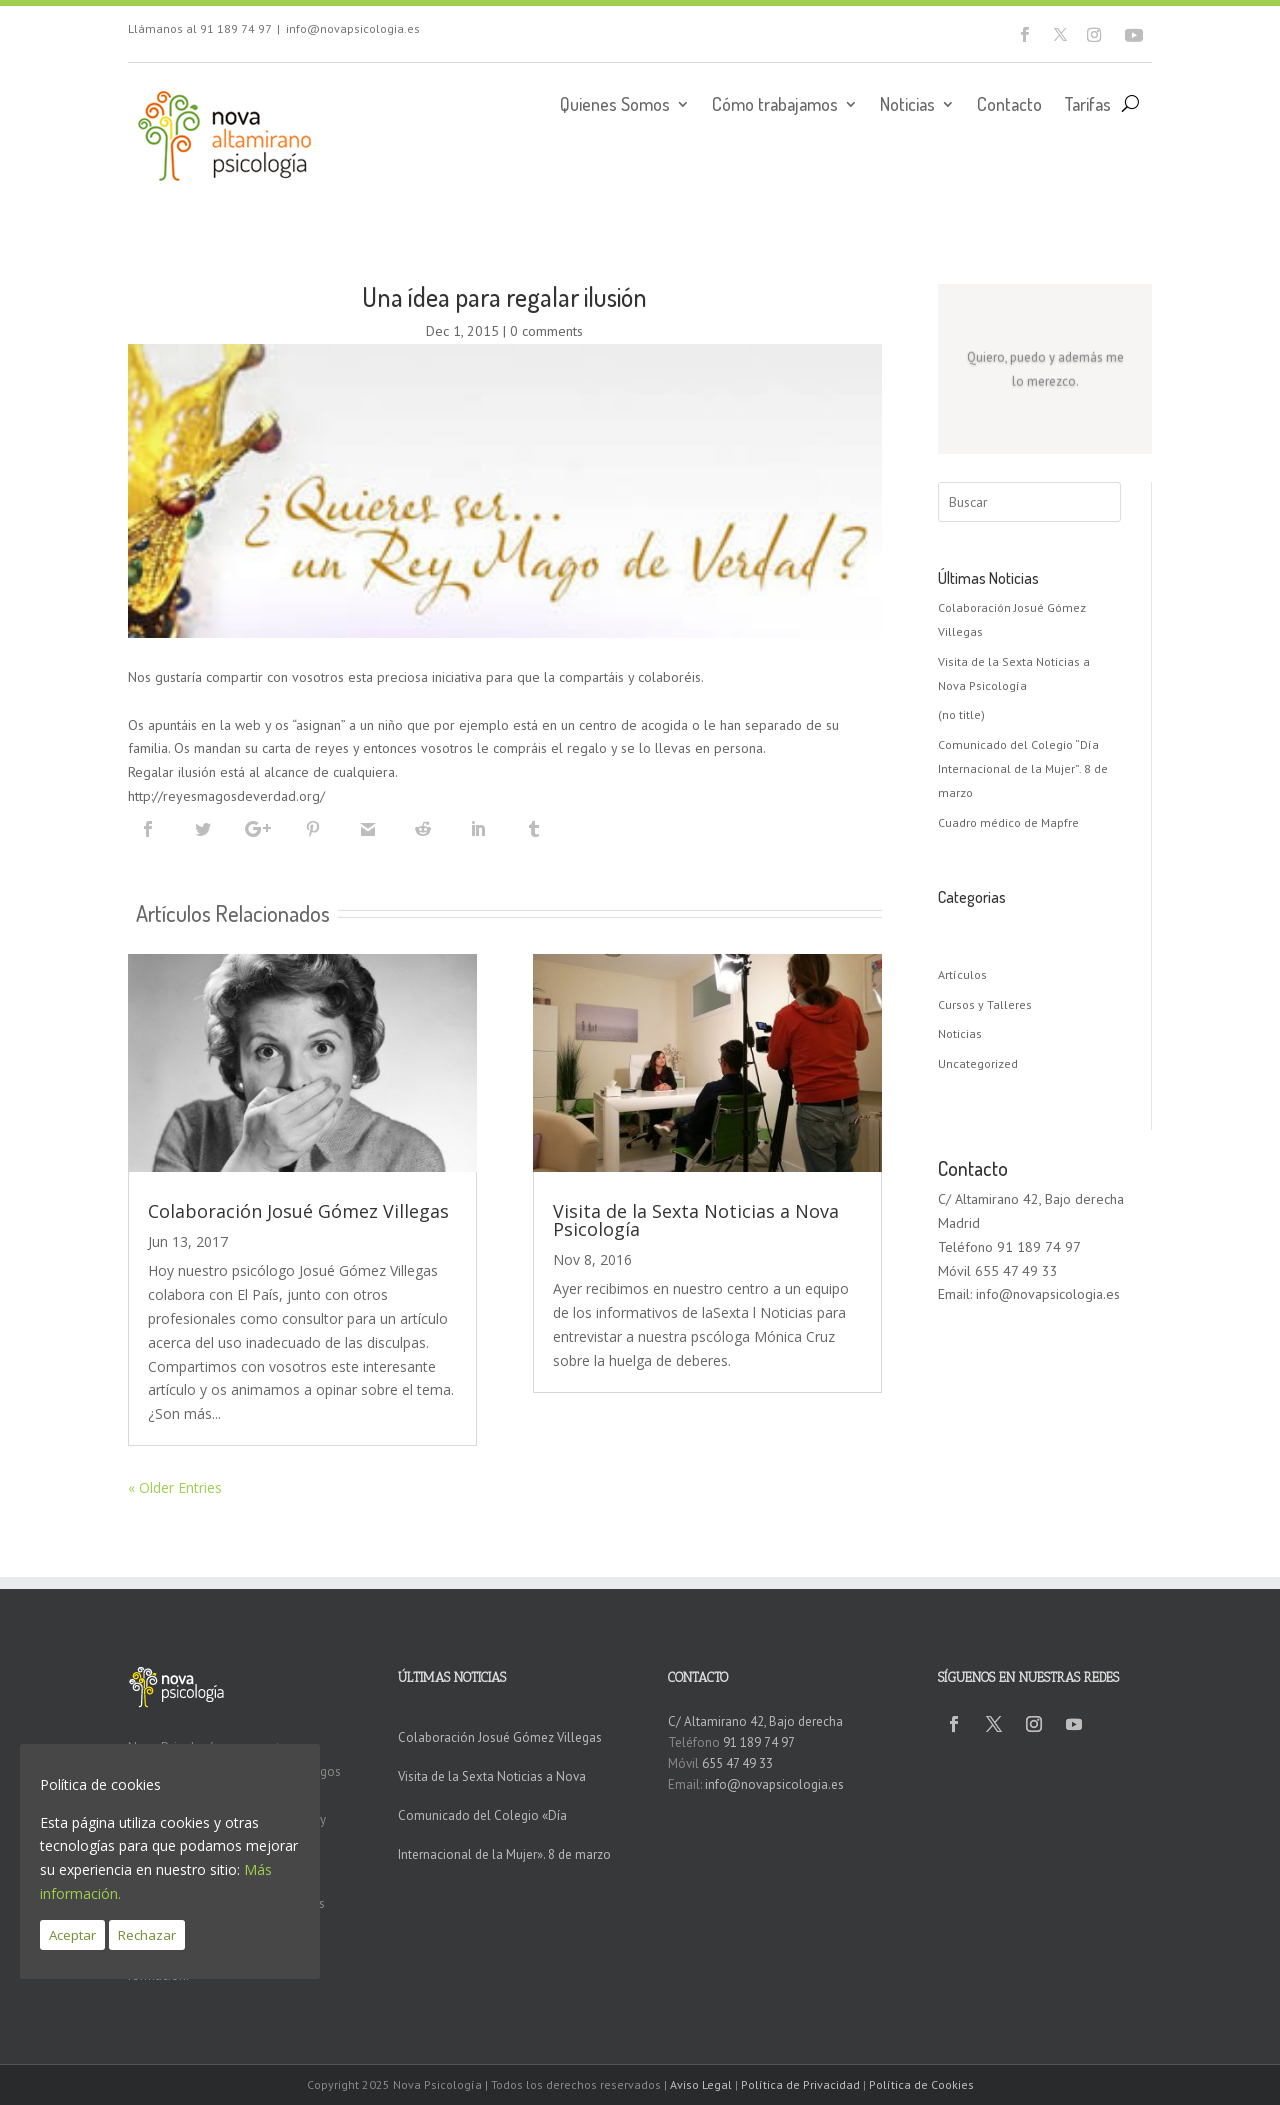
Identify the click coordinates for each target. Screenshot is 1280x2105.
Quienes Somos (615, 106)
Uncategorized (978, 1063)
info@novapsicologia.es (353, 28)
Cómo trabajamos (775, 106)
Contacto (1009, 106)
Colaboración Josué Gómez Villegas (298, 1211)
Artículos (962, 974)
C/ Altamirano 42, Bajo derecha (755, 1721)
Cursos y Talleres (985, 1004)
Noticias (907, 106)
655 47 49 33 (737, 1763)
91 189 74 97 (235, 28)
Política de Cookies (921, 2084)
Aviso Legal (701, 2084)
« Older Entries (175, 1487)
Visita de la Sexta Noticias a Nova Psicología (696, 1220)
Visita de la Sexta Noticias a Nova (492, 1776)
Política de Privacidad (800, 2084)
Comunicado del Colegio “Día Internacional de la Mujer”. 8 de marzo (1023, 768)
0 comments (546, 331)
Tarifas (1087, 106)
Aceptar (72, 1935)
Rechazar (147, 1935)
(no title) (961, 714)
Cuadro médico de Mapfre (1008, 822)
